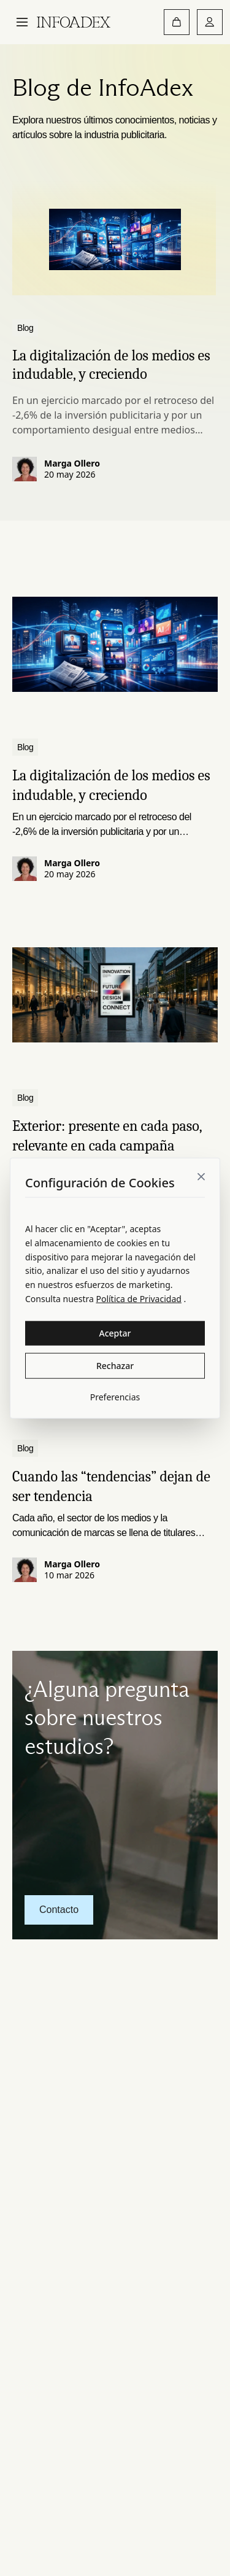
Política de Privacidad (138, 1299)
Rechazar (115, 1365)
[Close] (201, 1176)
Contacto (59, 1909)
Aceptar (115, 1332)
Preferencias (115, 1396)
